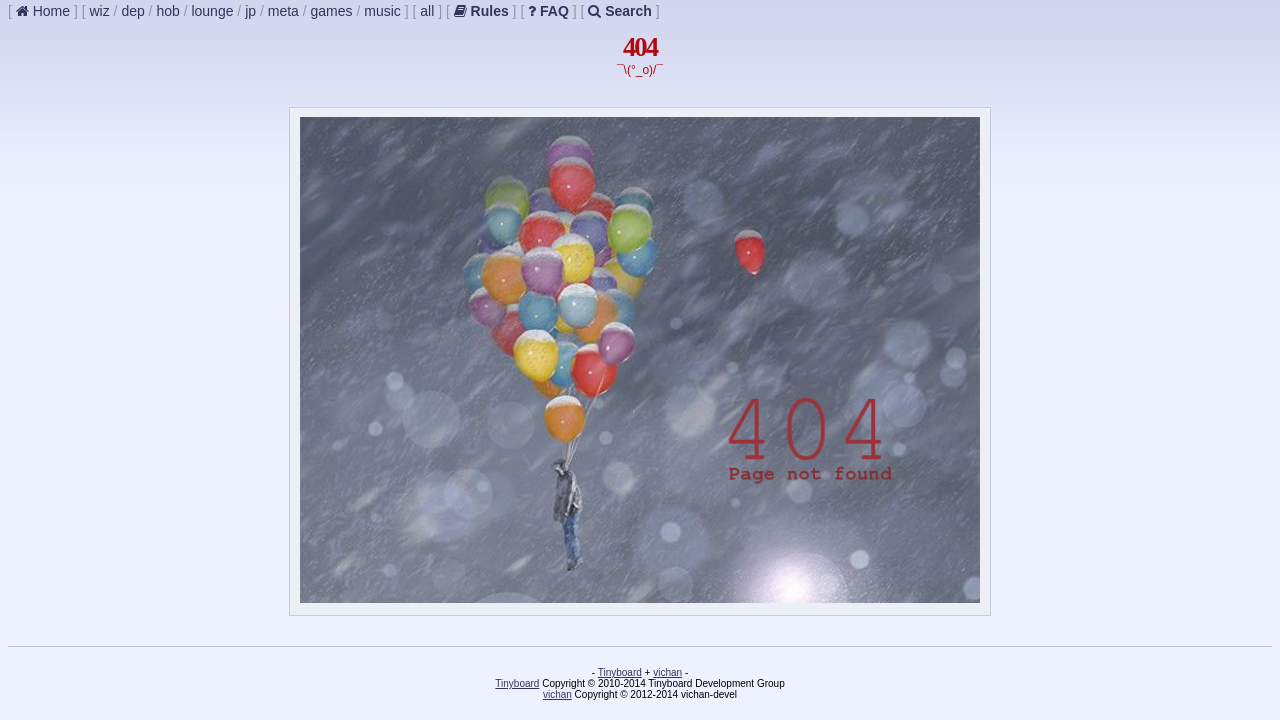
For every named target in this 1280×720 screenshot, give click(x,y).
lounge (212, 11)
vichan (667, 672)
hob (167, 11)
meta (283, 11)
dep (132, 11)
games (332, 11)
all (427, 11)
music (382, 11)
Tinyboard (620, 672)
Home (43, 11)
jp (250, 11)
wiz (99, 11)
